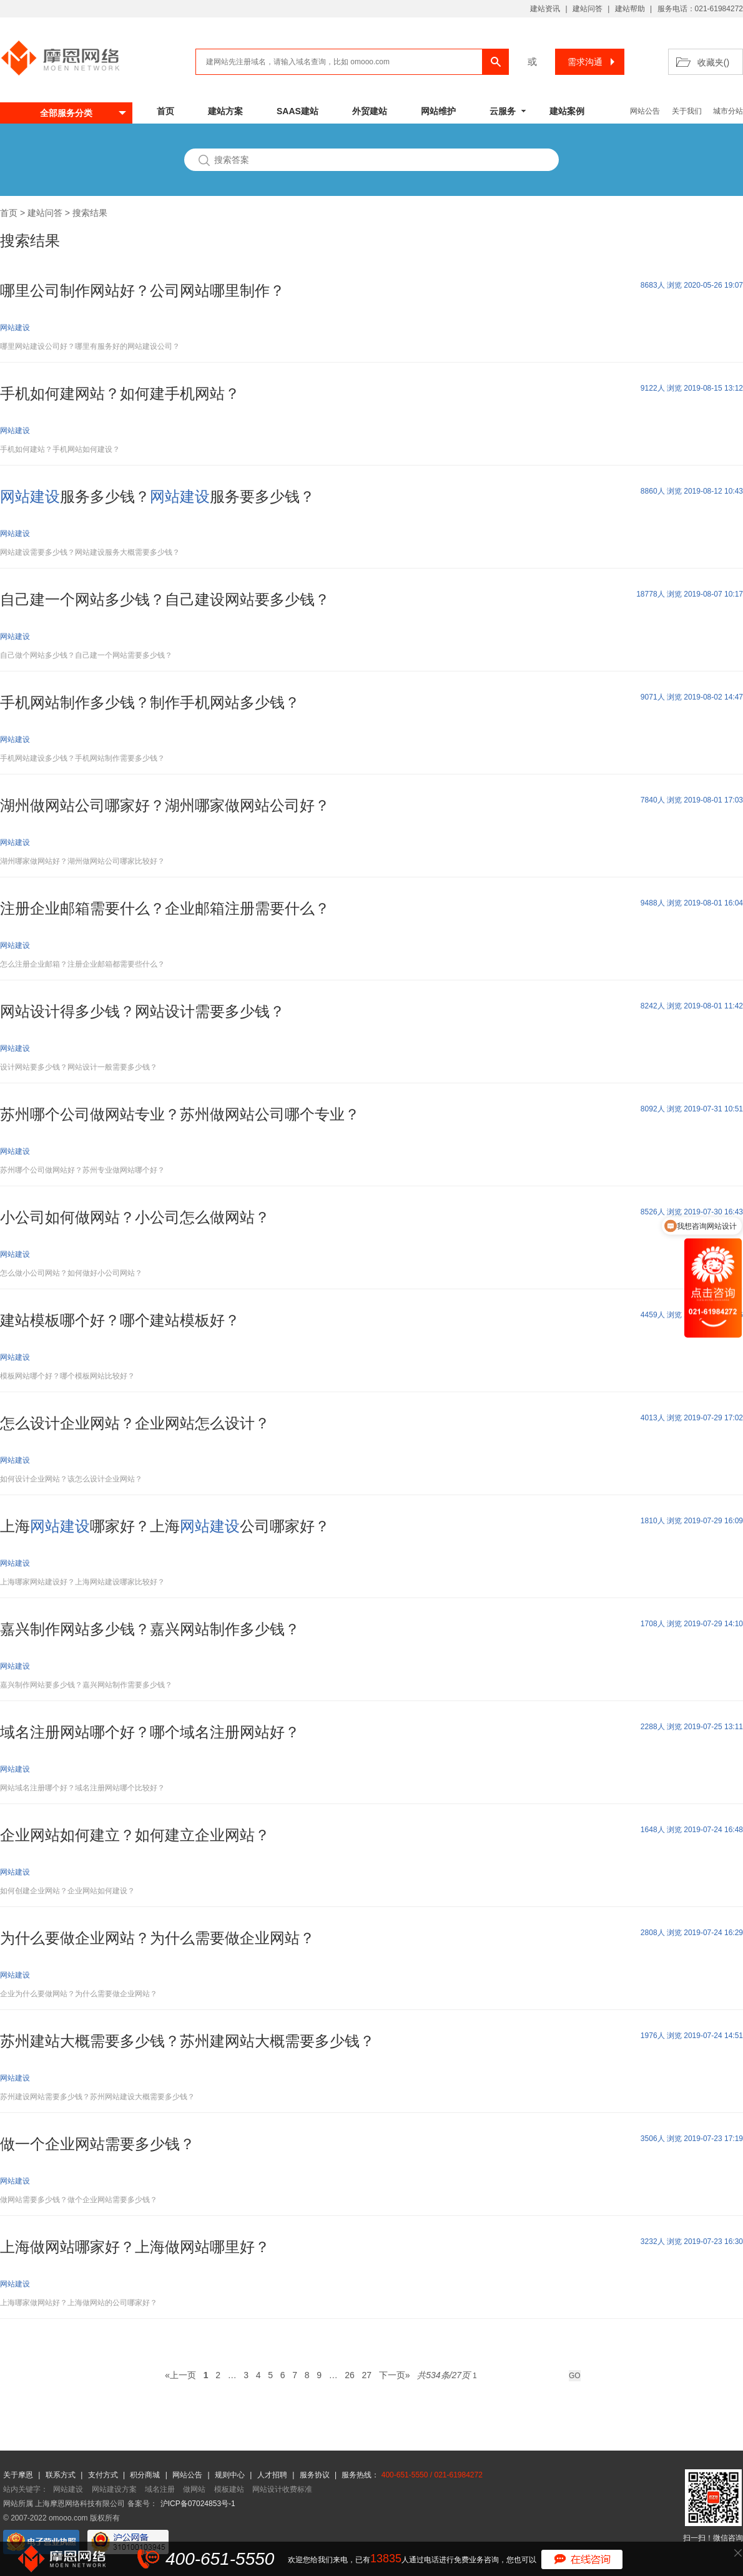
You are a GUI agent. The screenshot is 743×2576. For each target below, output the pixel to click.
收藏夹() (713, 62)
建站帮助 (630, 8)
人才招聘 (273, 2475)
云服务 (503, 111)
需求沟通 (593, 62)
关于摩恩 (19, 2475)
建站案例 (566, 111)
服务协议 (316, 2475)
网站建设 (68, 2489)
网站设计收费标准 (282, 2489)
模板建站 (229, 2489)
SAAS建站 (297, 111)
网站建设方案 (114, 2489)
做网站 (194, 2489)
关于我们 (687, 111)
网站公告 (645, 111)
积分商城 (145, 2475)
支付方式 (104, 2475)
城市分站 (728, 111)
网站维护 (438, 111)
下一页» (394, 2375)
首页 (165, 111)
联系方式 (61, 2475)
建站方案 (225, 111)
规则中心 (231, 2475)
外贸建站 (369, 111)
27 (367, 2375)
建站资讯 (545, 8)
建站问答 (588, 8)
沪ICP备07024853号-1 (197, 2503)
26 (349, 2375)
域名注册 (160, 2489)
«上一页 (180, 2375)
